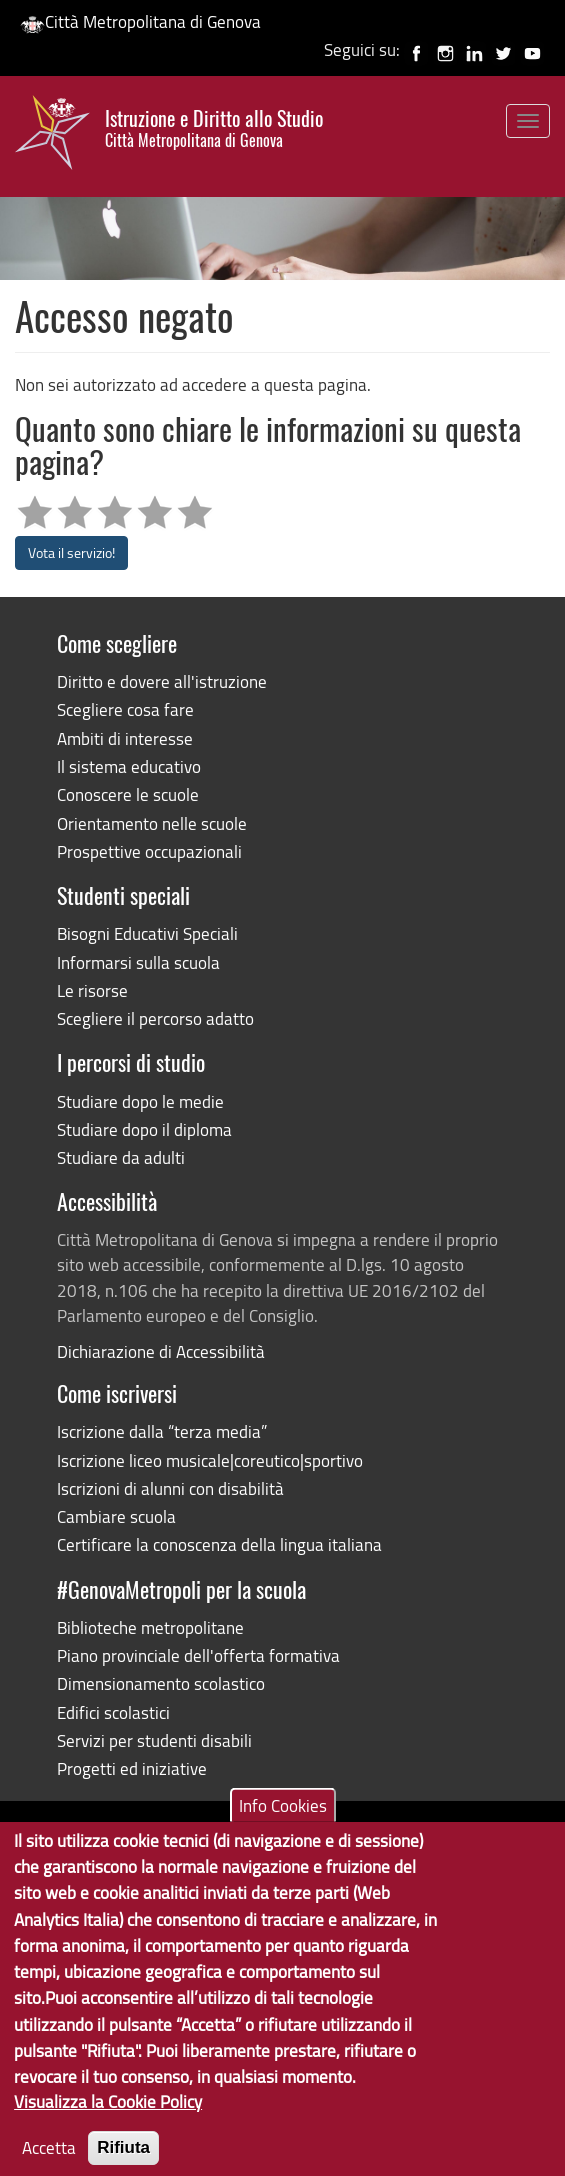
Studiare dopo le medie (140, 1101)
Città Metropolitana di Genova (140, 21)
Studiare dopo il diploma (144, 1129)
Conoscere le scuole (128, 794)
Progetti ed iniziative (132, 1768)
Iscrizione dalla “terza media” (162, 1431)
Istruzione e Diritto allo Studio (214, 128)
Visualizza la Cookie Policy (108, 2130)
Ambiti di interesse (125, 738)
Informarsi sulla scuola (138, 962)
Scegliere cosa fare (125, 709)
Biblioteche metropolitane (150, 1627)
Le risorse (92, 990)
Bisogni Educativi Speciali (147, 933)
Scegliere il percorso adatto (155, 1018)
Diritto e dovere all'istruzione (162, 681)
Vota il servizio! (71, 552)
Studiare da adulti (121, 1157)
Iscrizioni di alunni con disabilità (170, 1488)
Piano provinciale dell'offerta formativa (198, 1655)
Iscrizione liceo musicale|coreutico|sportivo (210, 1460)
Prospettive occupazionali (149, 851)
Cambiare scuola (116, 1516)
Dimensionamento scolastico (161, 1683)
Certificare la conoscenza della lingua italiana (219, 1544)
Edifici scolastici (113, 1712)
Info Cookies (283, 1834)
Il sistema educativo (129, 766)
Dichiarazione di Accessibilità (161, 1351)
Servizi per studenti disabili (154, 1740)
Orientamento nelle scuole (152, 823)
